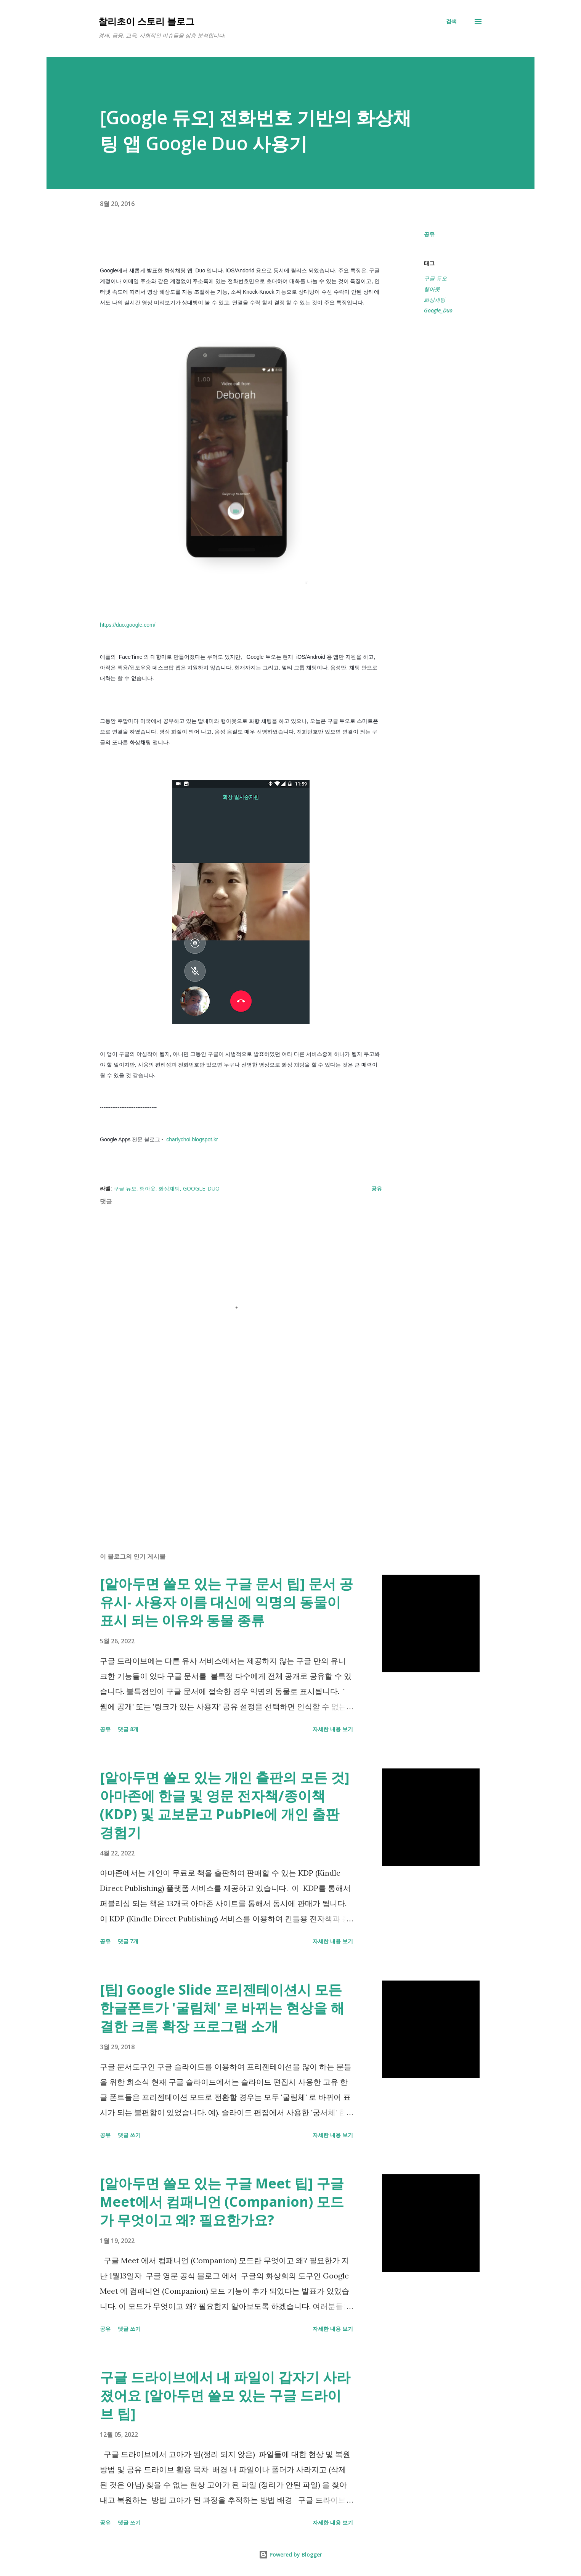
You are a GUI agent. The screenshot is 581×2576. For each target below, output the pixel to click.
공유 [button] (429, 234)
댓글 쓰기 (129, 2134)
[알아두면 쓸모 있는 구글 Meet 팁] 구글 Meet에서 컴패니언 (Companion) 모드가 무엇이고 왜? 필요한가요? (222, 2201)
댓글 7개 (128, 1941)
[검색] (451, 21)
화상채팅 (434, 299)
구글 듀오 (435, 278)
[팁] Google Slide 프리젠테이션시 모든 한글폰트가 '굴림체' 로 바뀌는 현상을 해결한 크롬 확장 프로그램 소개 (222, 2007)
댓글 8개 (128, 1729)
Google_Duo (438, 310)
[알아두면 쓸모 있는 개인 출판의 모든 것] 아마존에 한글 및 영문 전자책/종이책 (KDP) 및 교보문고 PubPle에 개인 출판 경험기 (225, 1805)
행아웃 (432, 289)
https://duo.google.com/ (128, 625)
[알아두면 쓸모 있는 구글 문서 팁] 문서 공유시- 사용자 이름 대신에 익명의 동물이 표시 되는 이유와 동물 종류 (226, 1602)
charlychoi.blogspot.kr (191, 1139)
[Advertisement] (229, 1457)
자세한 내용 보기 (333, 1729)
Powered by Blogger (290, 2554)
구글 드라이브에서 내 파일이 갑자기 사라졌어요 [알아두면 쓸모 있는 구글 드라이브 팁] (225, 2395)
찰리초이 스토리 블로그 (146, 21)
